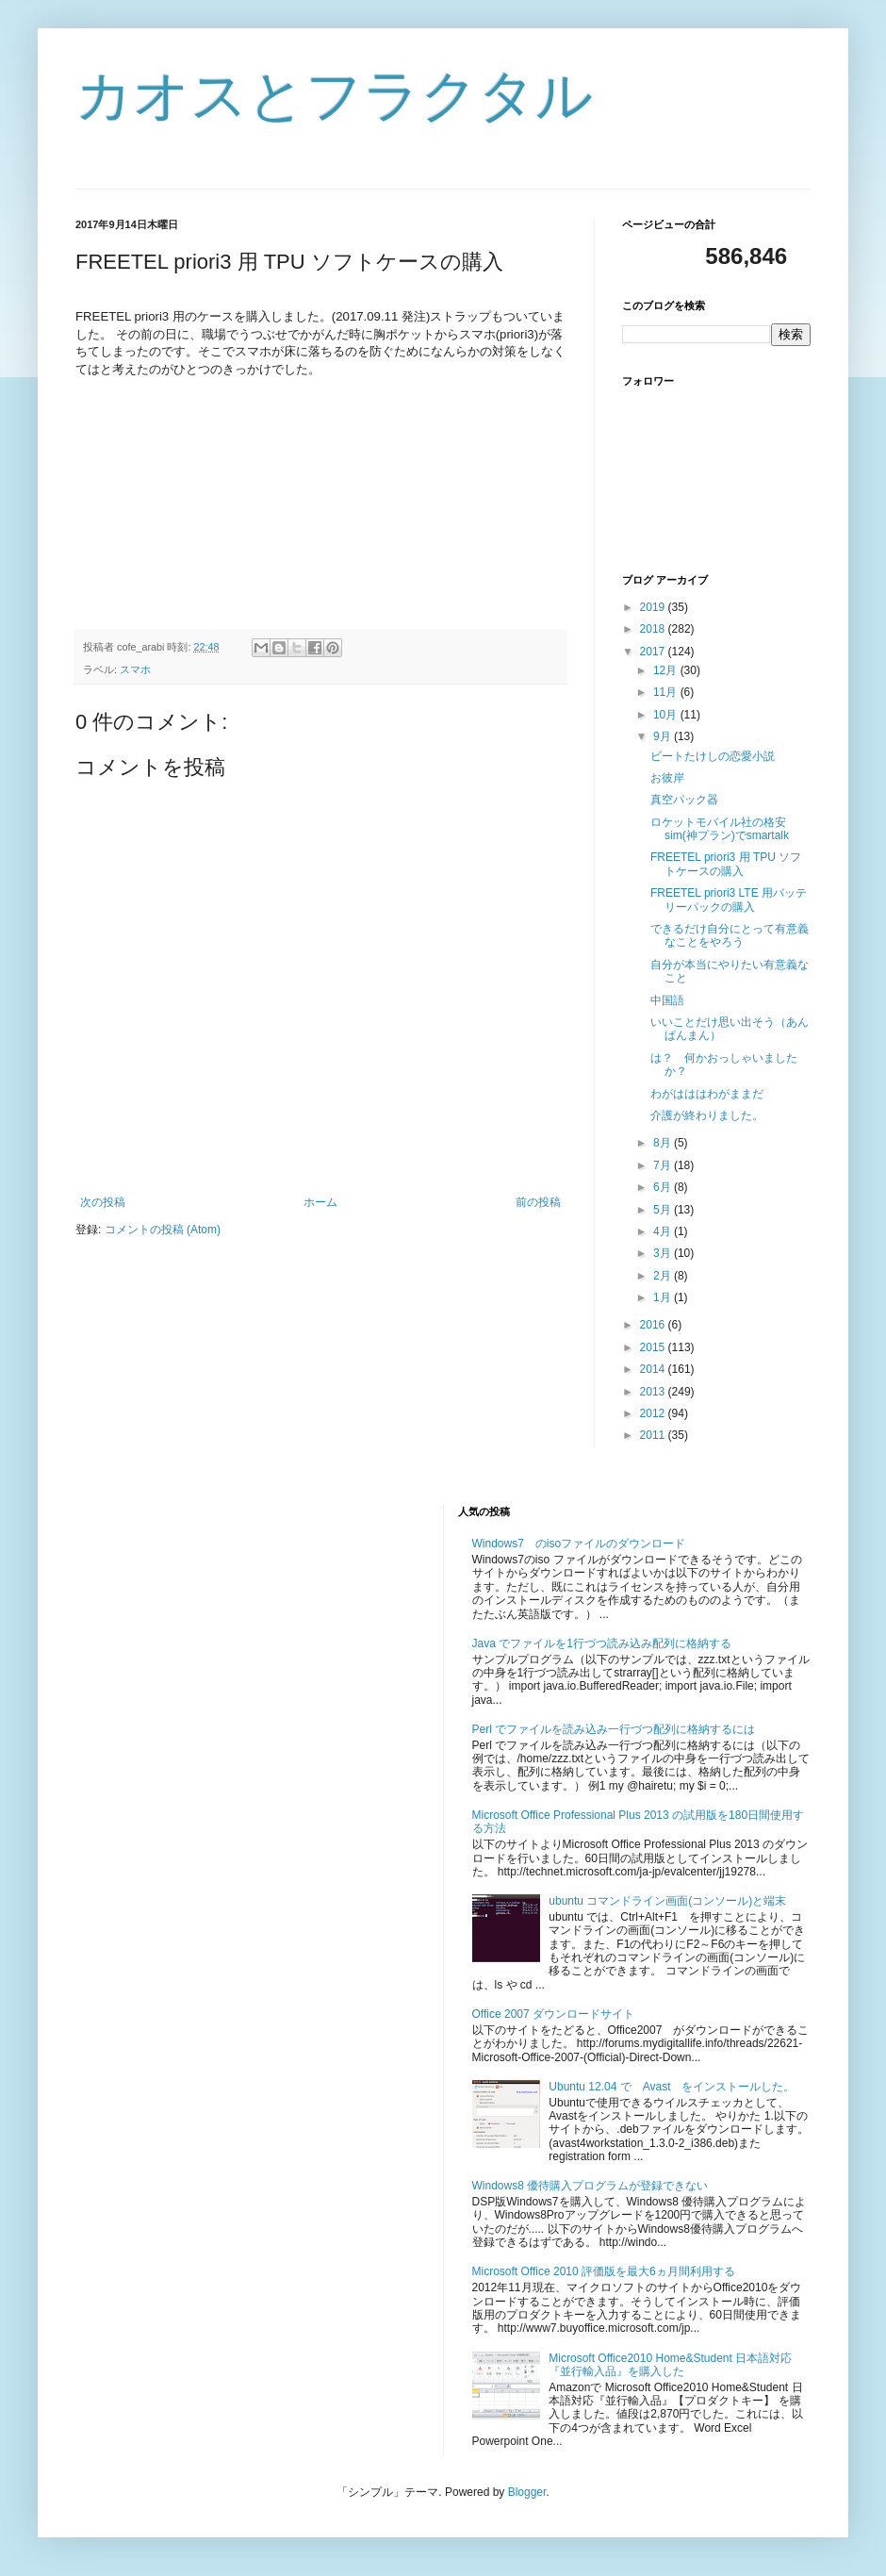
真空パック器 (684, 799)
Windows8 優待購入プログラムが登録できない (590, 2185)
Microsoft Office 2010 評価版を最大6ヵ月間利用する (603, 2271)
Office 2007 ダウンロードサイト (553, 2014)
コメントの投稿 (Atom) (163, 1229)
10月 (667, 714)
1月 (663, 1297)
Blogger (527, 2492)
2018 (654, 629)
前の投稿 (538, 1202)
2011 (654, 1435)
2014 (654, 1369)
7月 (663, 1165)
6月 (663, 1187)
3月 (663, 1253)
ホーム (320, 1202)
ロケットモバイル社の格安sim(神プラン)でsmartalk (719, 829)
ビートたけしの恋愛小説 (712, 756)
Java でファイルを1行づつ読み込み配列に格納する (601, 1643)
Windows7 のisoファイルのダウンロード (579, 1543)
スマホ (135, 669)
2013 (654, 1391)
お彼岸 (667, 777)
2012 (654, 1413)
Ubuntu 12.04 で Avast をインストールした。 (672, 2086)
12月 (667, 670)
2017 (654, 651)
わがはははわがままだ (706, 1093)
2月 (663, 1275)
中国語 (667, 1000)
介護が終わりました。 (706, 1115)
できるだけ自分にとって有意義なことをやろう (729, 935)
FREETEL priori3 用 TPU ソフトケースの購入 (725, 863)
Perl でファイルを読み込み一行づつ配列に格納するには (614, 1729)
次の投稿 (102, 1202)
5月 (663, 1209)
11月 (667, 692)
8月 (663, 1142)
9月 (663, 736)
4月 (663, 1231)
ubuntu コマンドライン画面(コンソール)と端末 (667, 1900)
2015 (654, 1347)
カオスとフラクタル (334, 95)
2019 (654, 607)
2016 (654, 1324)
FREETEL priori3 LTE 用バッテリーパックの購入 (728, 899)
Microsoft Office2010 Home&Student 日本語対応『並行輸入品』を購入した (670, 2365)
